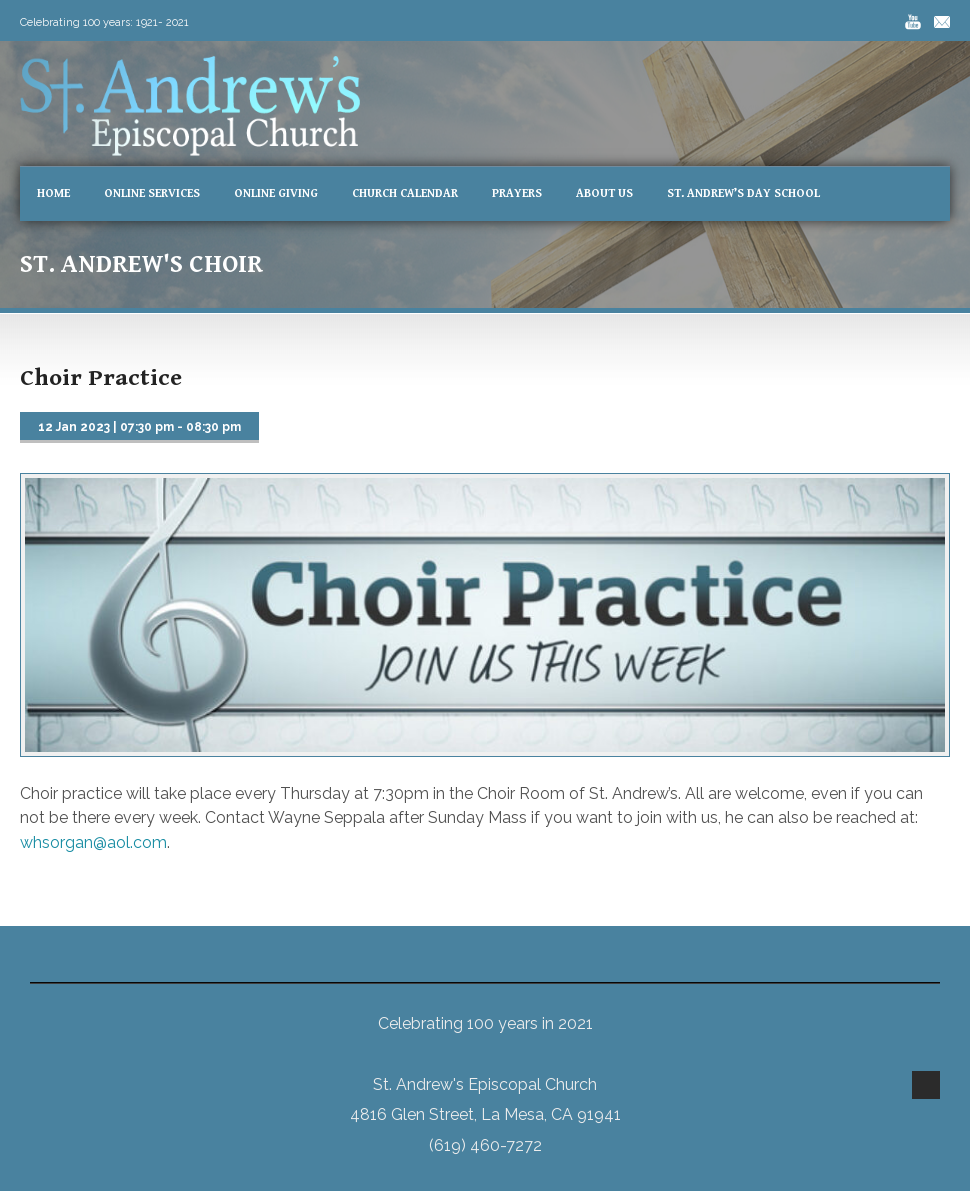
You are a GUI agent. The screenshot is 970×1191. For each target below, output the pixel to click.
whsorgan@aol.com (93, 842)
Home (53, 193)
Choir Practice (101, 378)
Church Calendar (405, 193)
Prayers (517, 193)
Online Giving (276, 193)
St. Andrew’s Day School (743, 193)
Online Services (152, 193)
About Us (604, 193)
